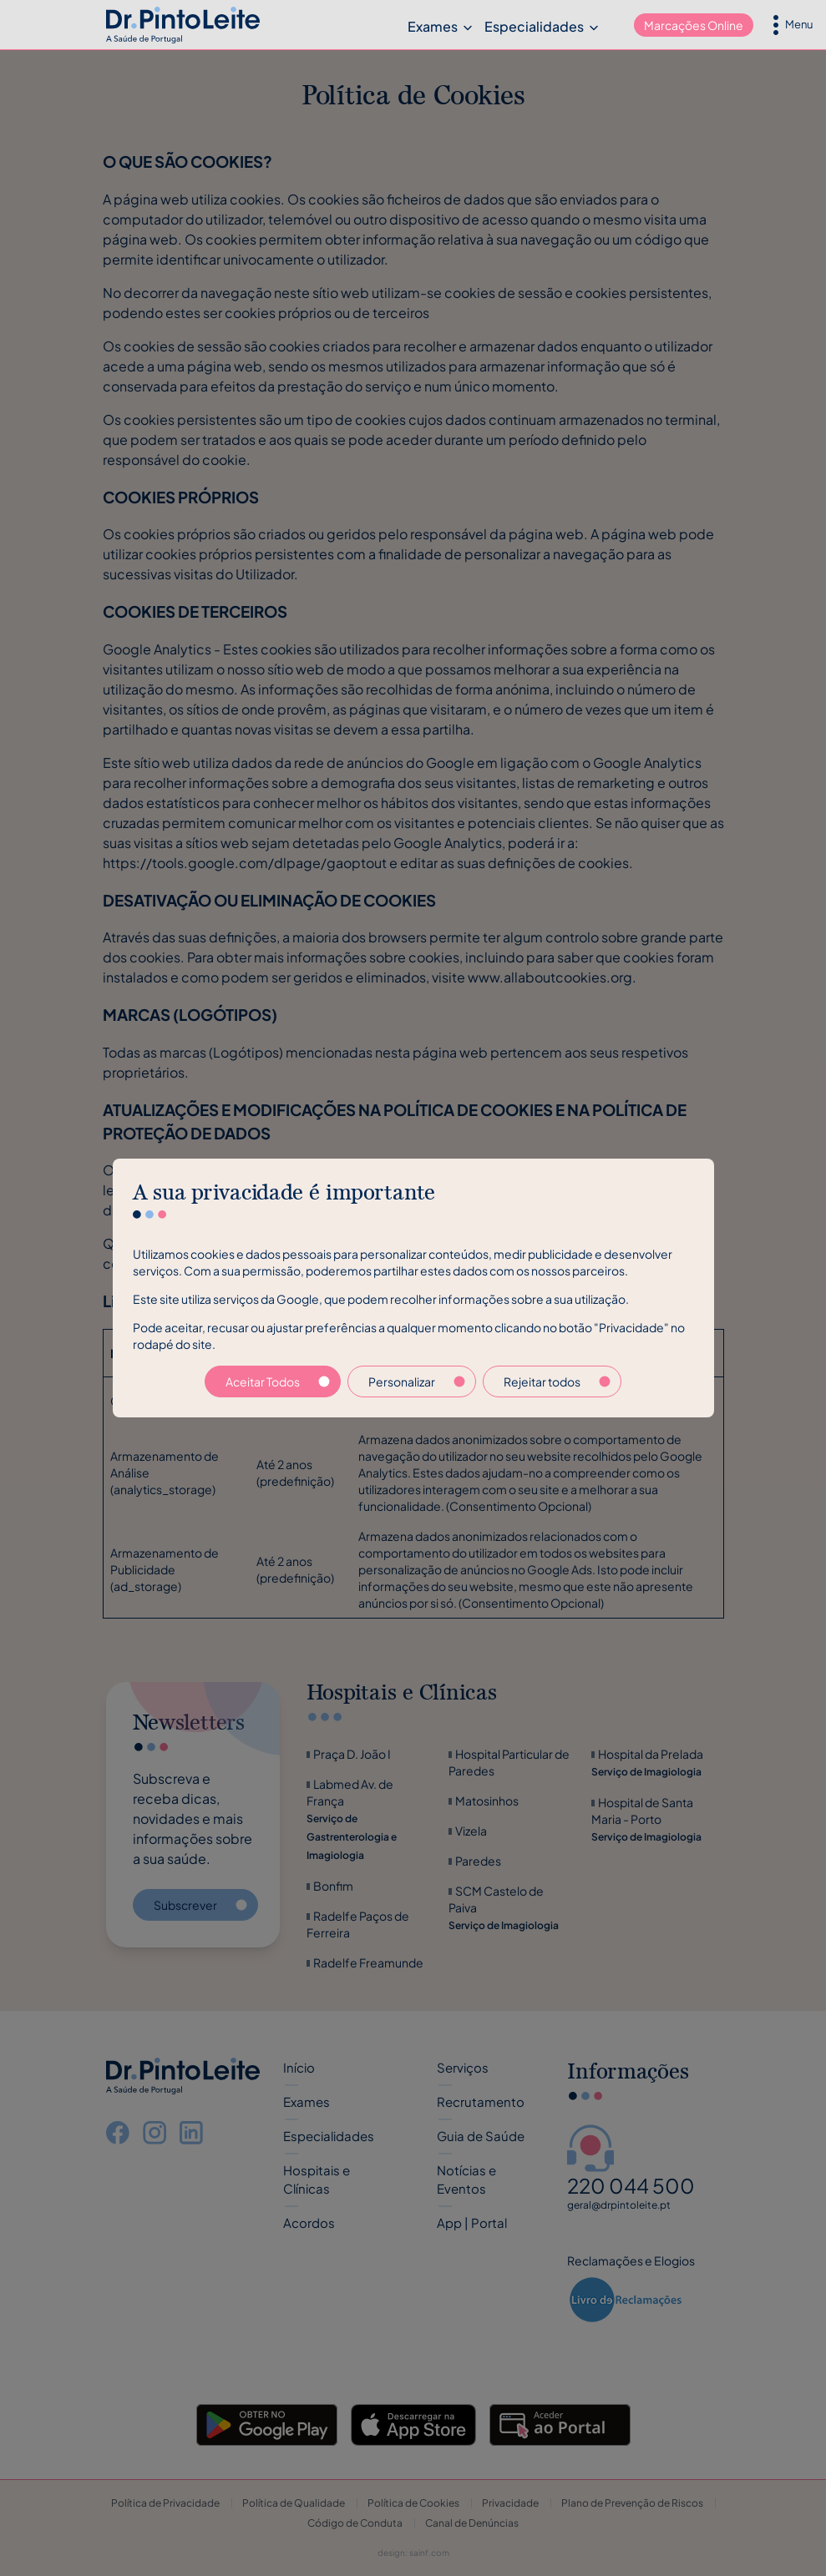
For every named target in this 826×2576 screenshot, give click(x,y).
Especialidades (534, 26)
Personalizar (416, 1381)
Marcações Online (693, 25)
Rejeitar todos (557, 1381)
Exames (433, 26)
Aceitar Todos (278, 1381)
